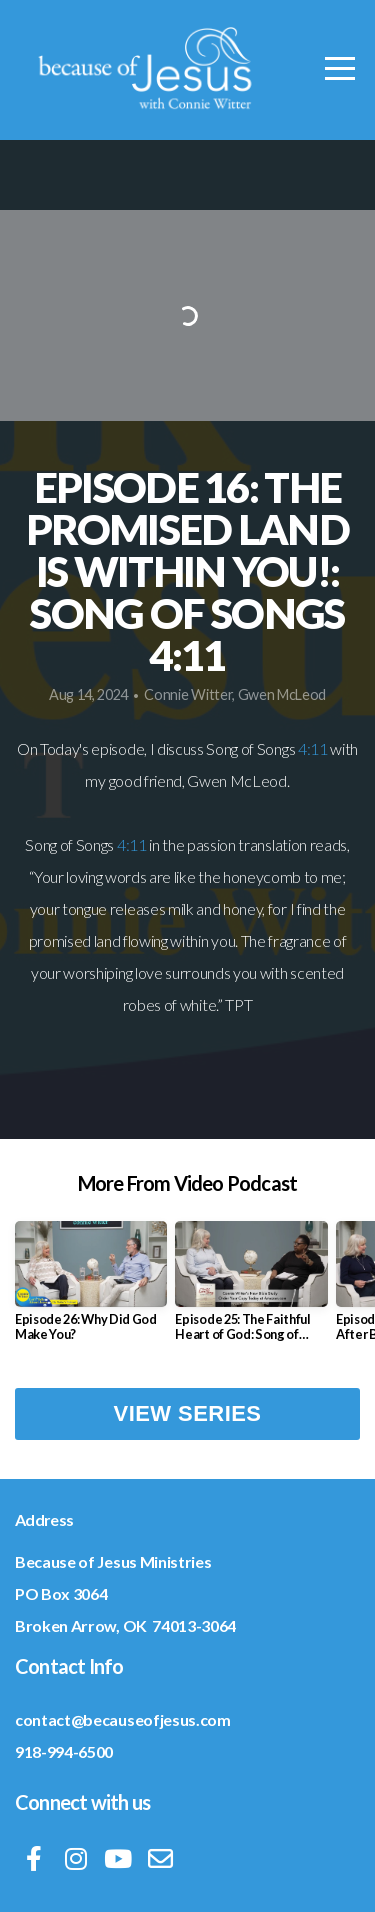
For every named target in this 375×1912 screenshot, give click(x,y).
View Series (188, 1413)
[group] (91, 1289)
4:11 (313, 748)
